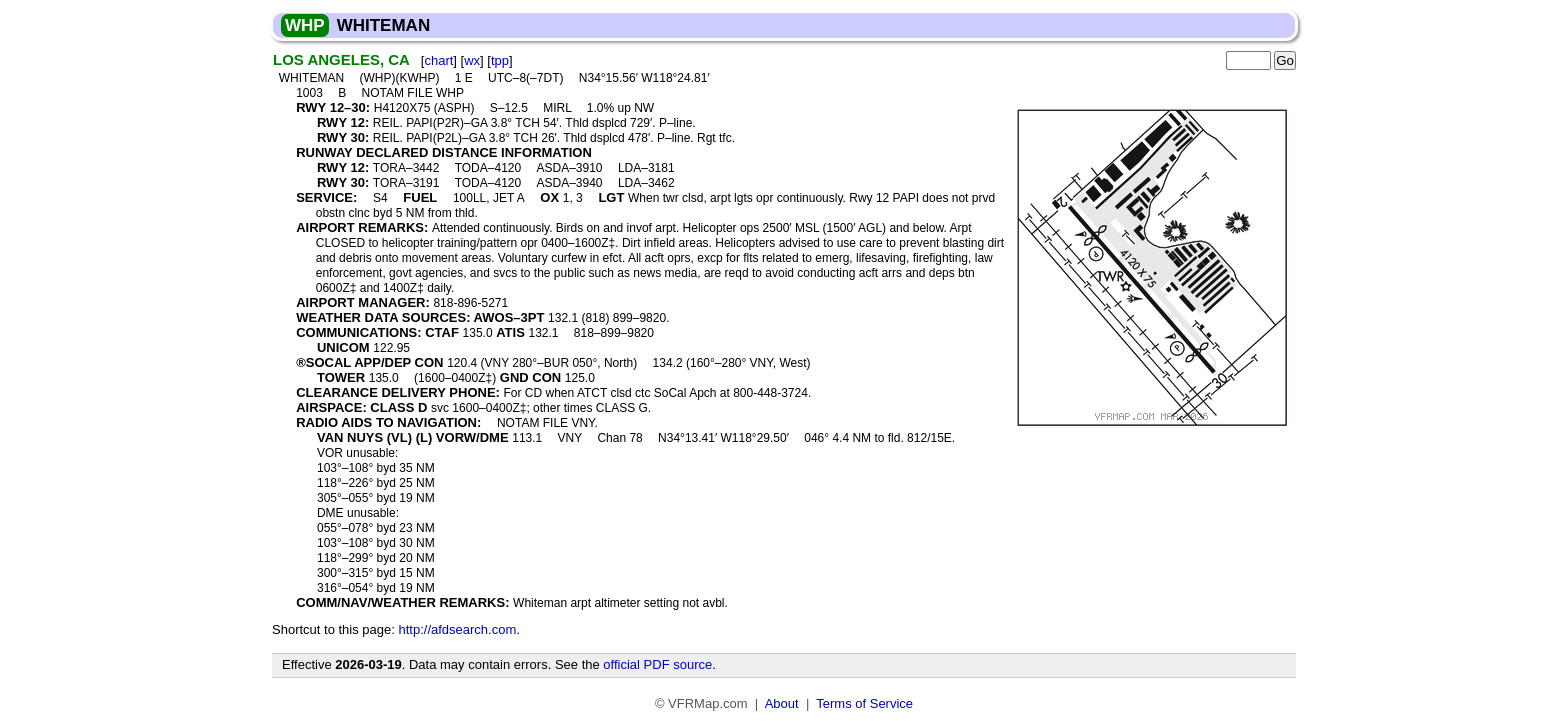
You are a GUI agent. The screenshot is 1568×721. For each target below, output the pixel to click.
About (782, 703)
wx (472, 60)
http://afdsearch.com (457, 629)
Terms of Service (864, 703)
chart (438, 60)
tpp (500, 60)
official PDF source (657, 664)
